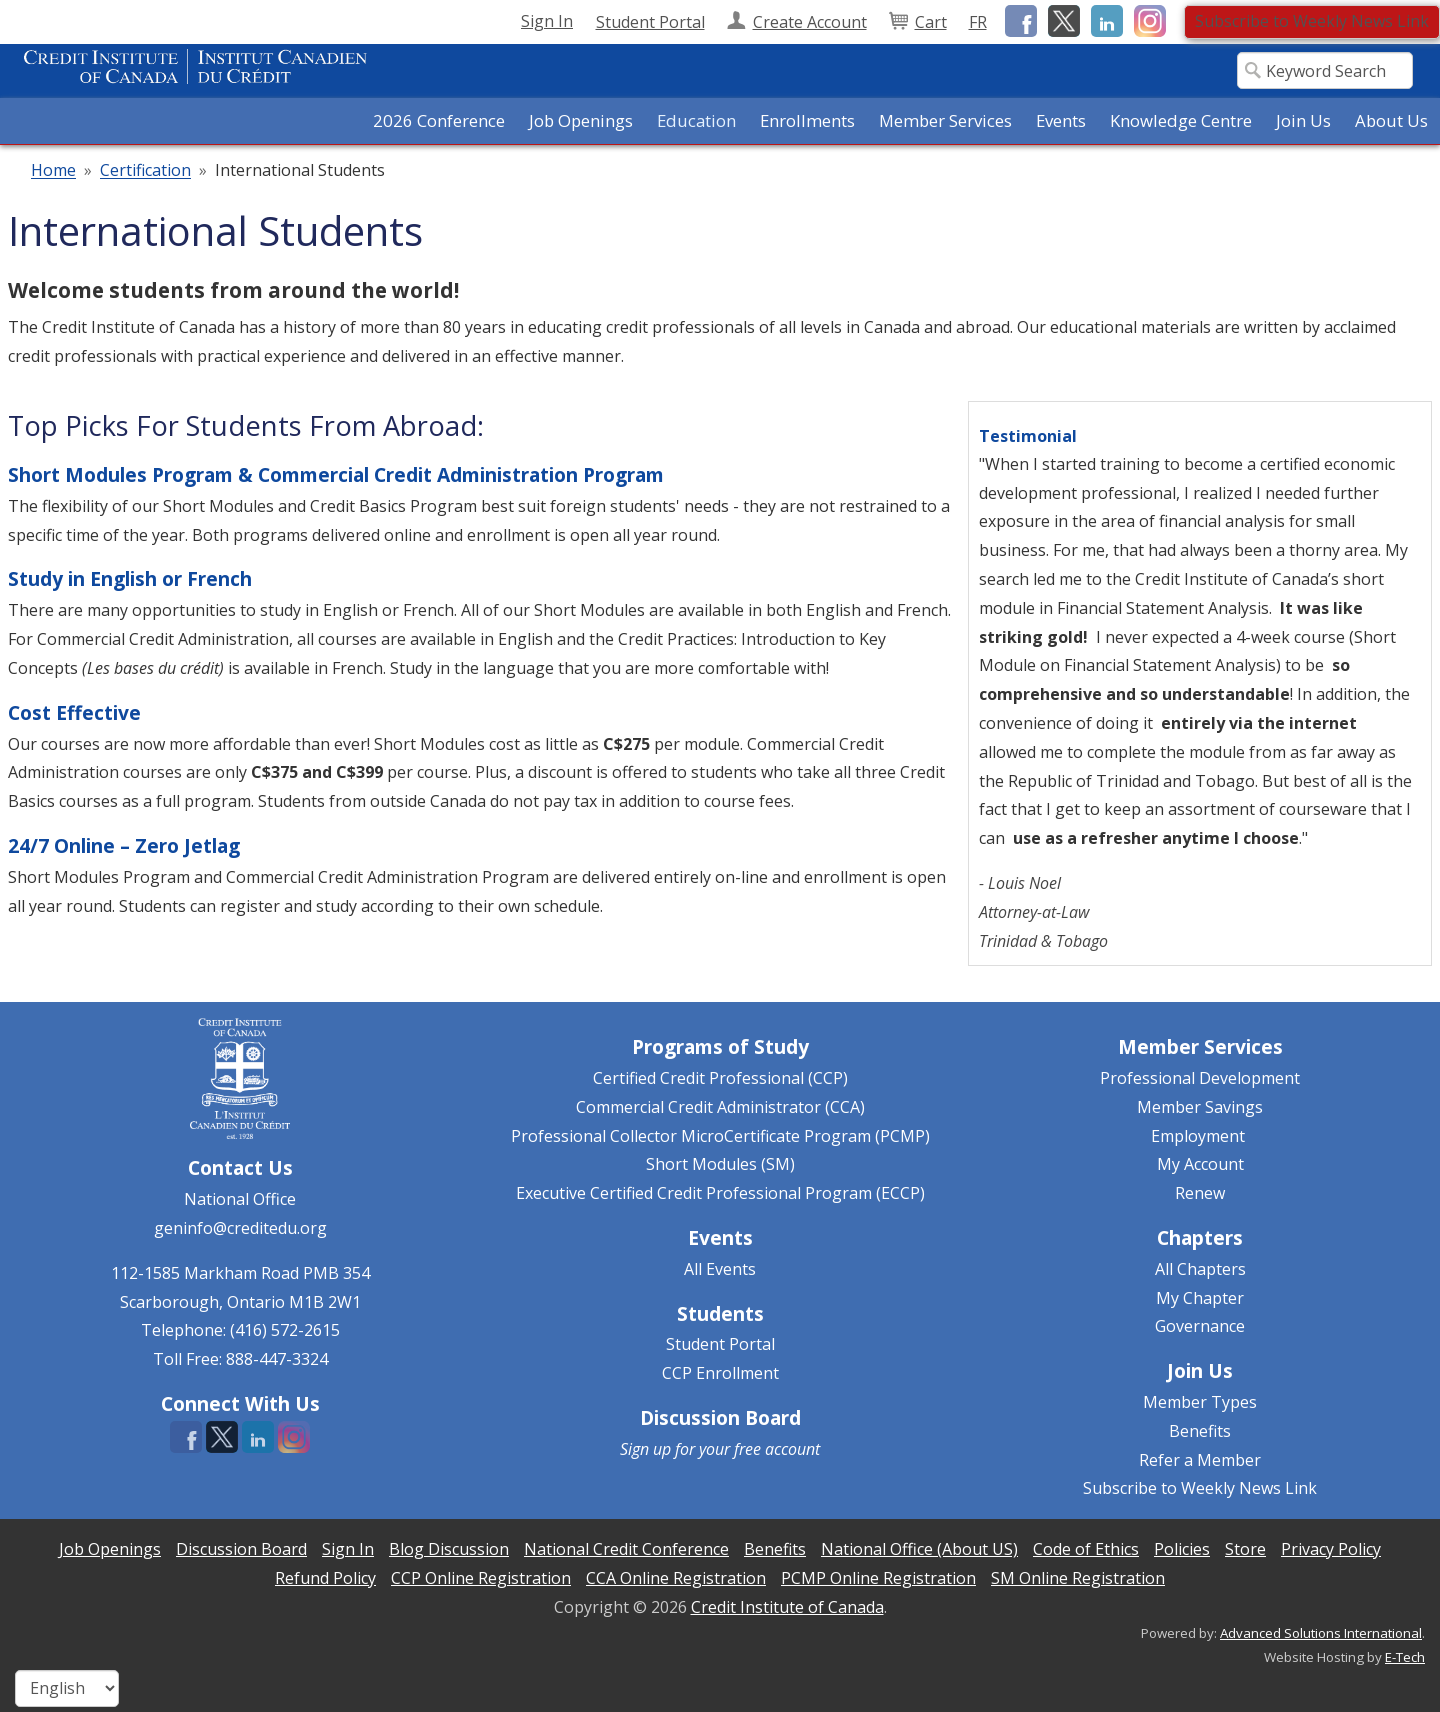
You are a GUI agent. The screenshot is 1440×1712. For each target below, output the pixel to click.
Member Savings (1200, 1107)
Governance (1200, 1326)
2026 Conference (439, 120)
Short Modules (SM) (720, 1164)
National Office (240, 1199)
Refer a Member (1200, 1460)
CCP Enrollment (720, 1373)
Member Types (1200, 1402)
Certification (145, 171)
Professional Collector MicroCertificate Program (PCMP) (720, 1136)
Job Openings (581, 120)
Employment (1198, 1136)
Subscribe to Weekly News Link (1312, 21)
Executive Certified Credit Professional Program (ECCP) (720, 1193)
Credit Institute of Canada (787, 1607)
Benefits (1200, 1431)
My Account (1200, 1164)
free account (777, 1449)
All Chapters (1200, 1269)
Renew (1200, 1193)
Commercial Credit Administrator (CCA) (720, 1107)
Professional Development (1200, 1078)
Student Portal (720, 1344)
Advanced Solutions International (1321, 1633)
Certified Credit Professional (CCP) (720, 1078)
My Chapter (1200, 1298)
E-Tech (1405, 1657)
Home (53, 171)
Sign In (547, 21)
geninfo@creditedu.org (240, 1228)
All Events (720, 1269)
